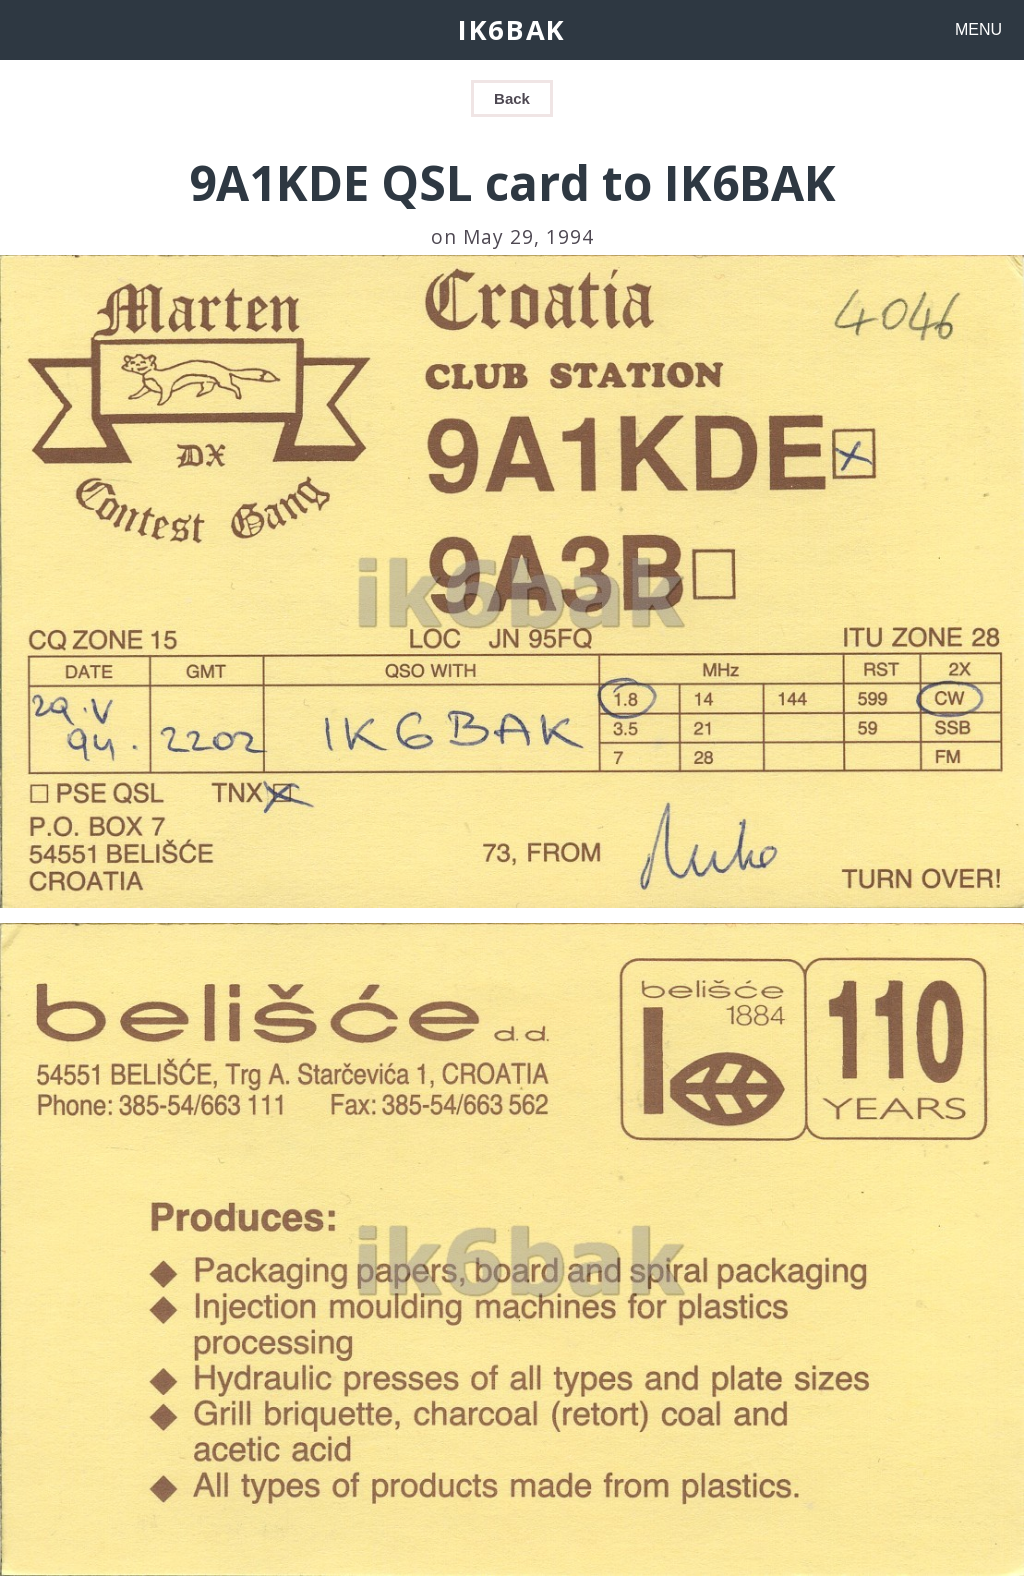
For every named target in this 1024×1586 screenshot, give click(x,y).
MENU (978, 29)
